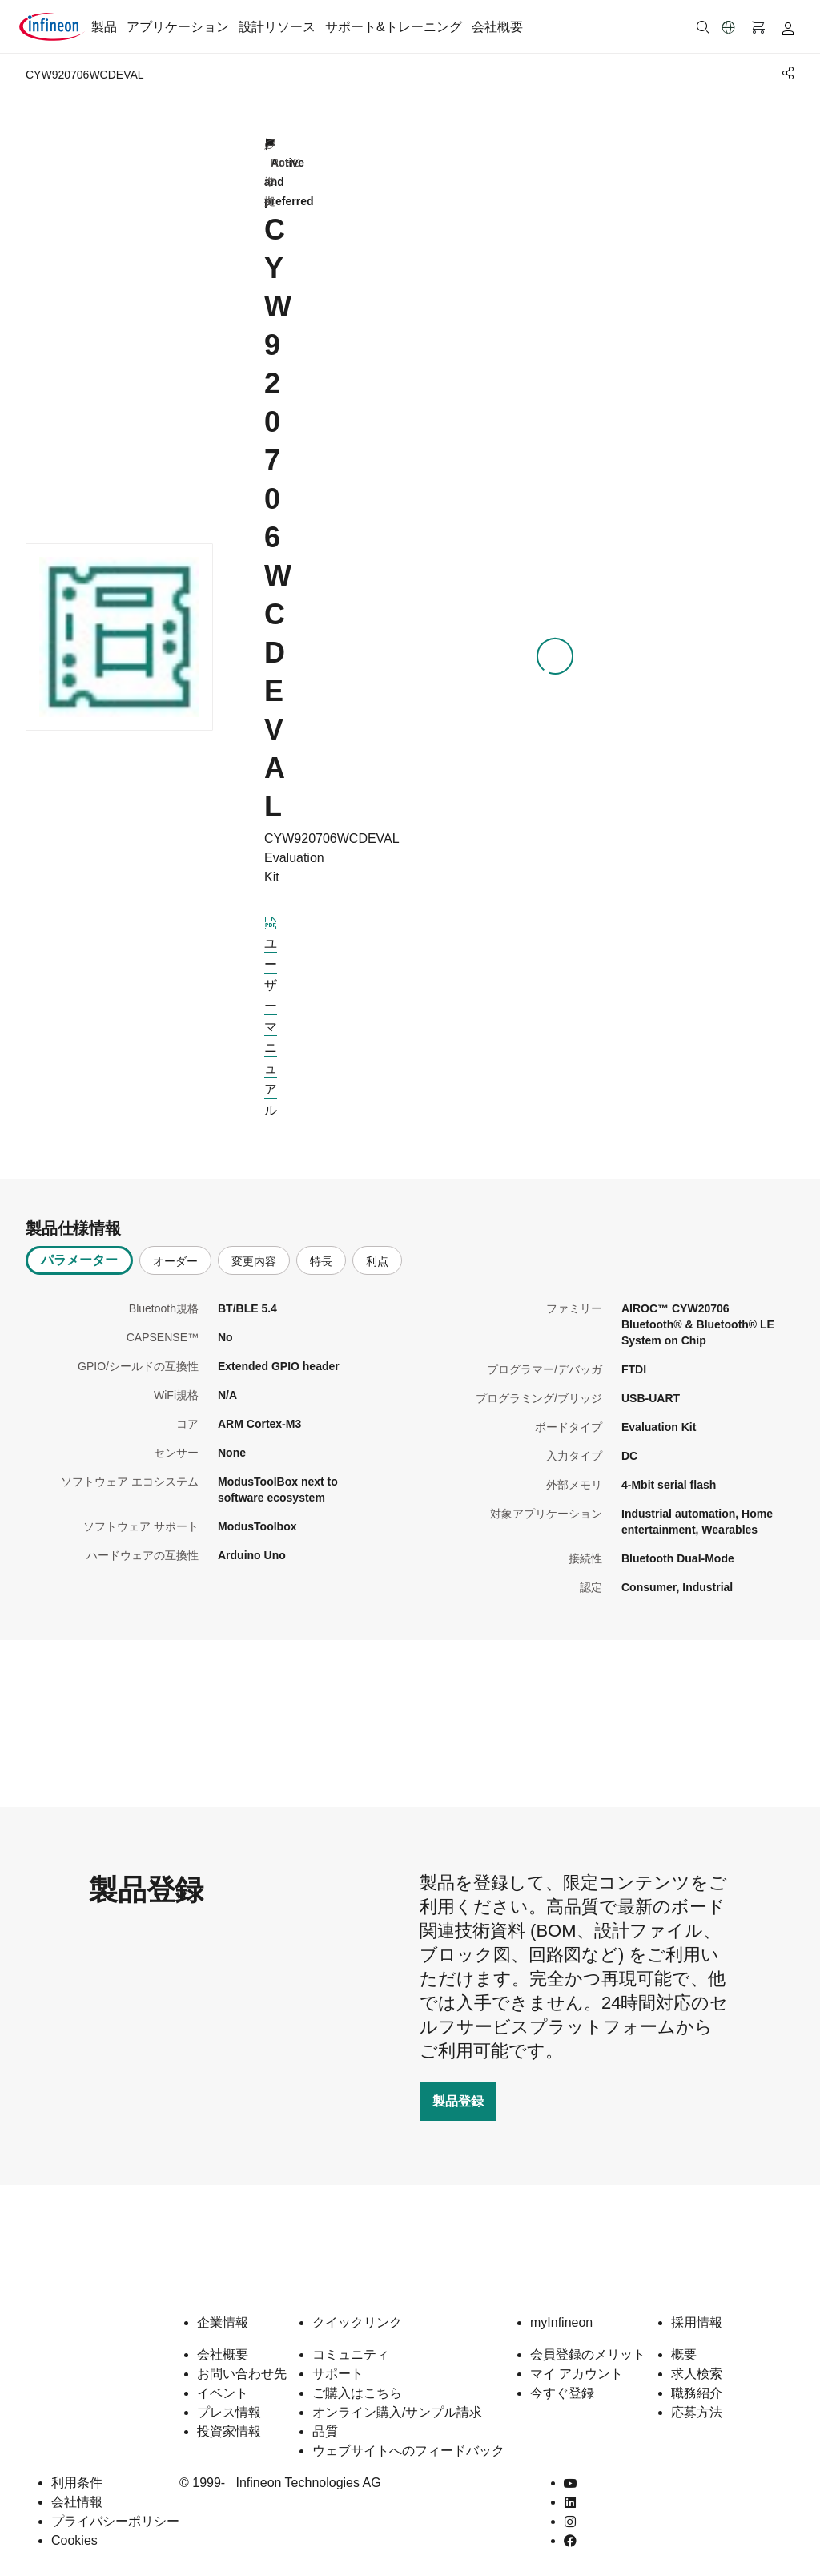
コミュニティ (350, 2354)
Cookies (74, 2540)
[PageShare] (785, 73)
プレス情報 (229, 2412)
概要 (684, 2354)
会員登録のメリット (587, 2354)
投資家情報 (229, 2431)
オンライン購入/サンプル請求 (397, 2412)
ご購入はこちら (357, 2393)
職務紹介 (696, 2393)
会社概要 (497, 27)
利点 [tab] (377, 1261)
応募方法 (696, 2412)
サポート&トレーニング (393, 27)
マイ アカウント (576, 2373)
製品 (104, 27)
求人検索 (696, 2373)
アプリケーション (178, 27)
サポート (338, 2373)
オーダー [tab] (175, 1261)
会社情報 (76, 2502)
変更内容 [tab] (253, 1261)
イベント (222, 2393)
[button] (729, 27)
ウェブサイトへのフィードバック (408, 2450)
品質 (325, 2431)
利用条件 (76, 2482)
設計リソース (277, 27)
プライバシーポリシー (115, 2521)
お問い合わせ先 (242, 2373)
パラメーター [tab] (79, 1260)
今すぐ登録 (562, 2393)
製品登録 (458, 2101)
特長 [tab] (321, 1261)
